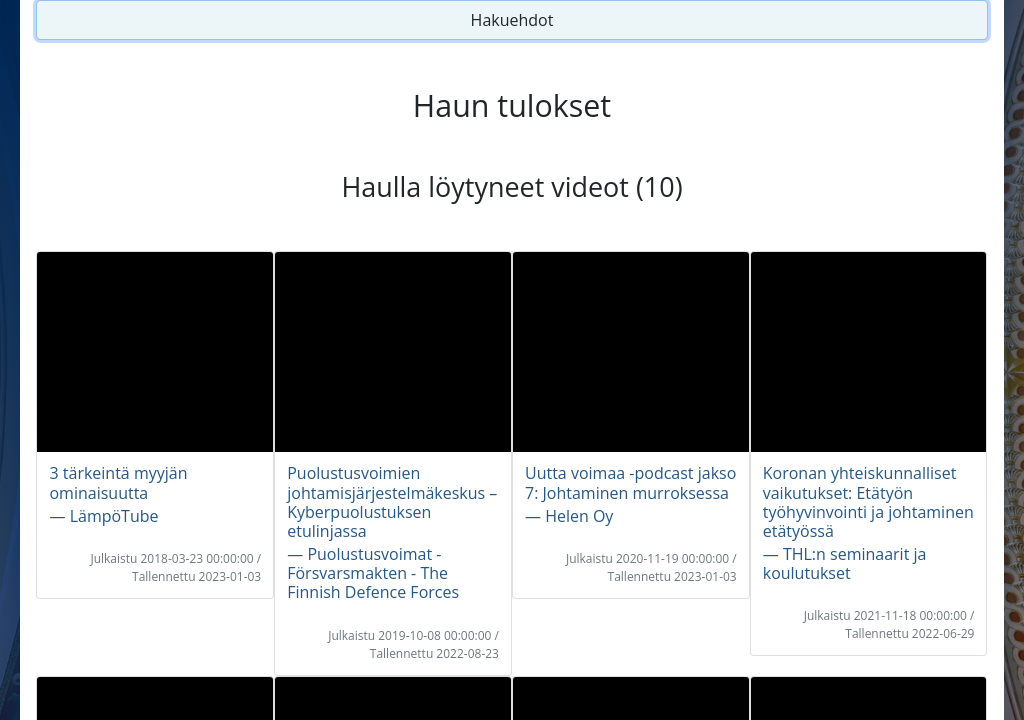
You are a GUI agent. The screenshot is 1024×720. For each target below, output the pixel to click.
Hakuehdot (512, 20)
